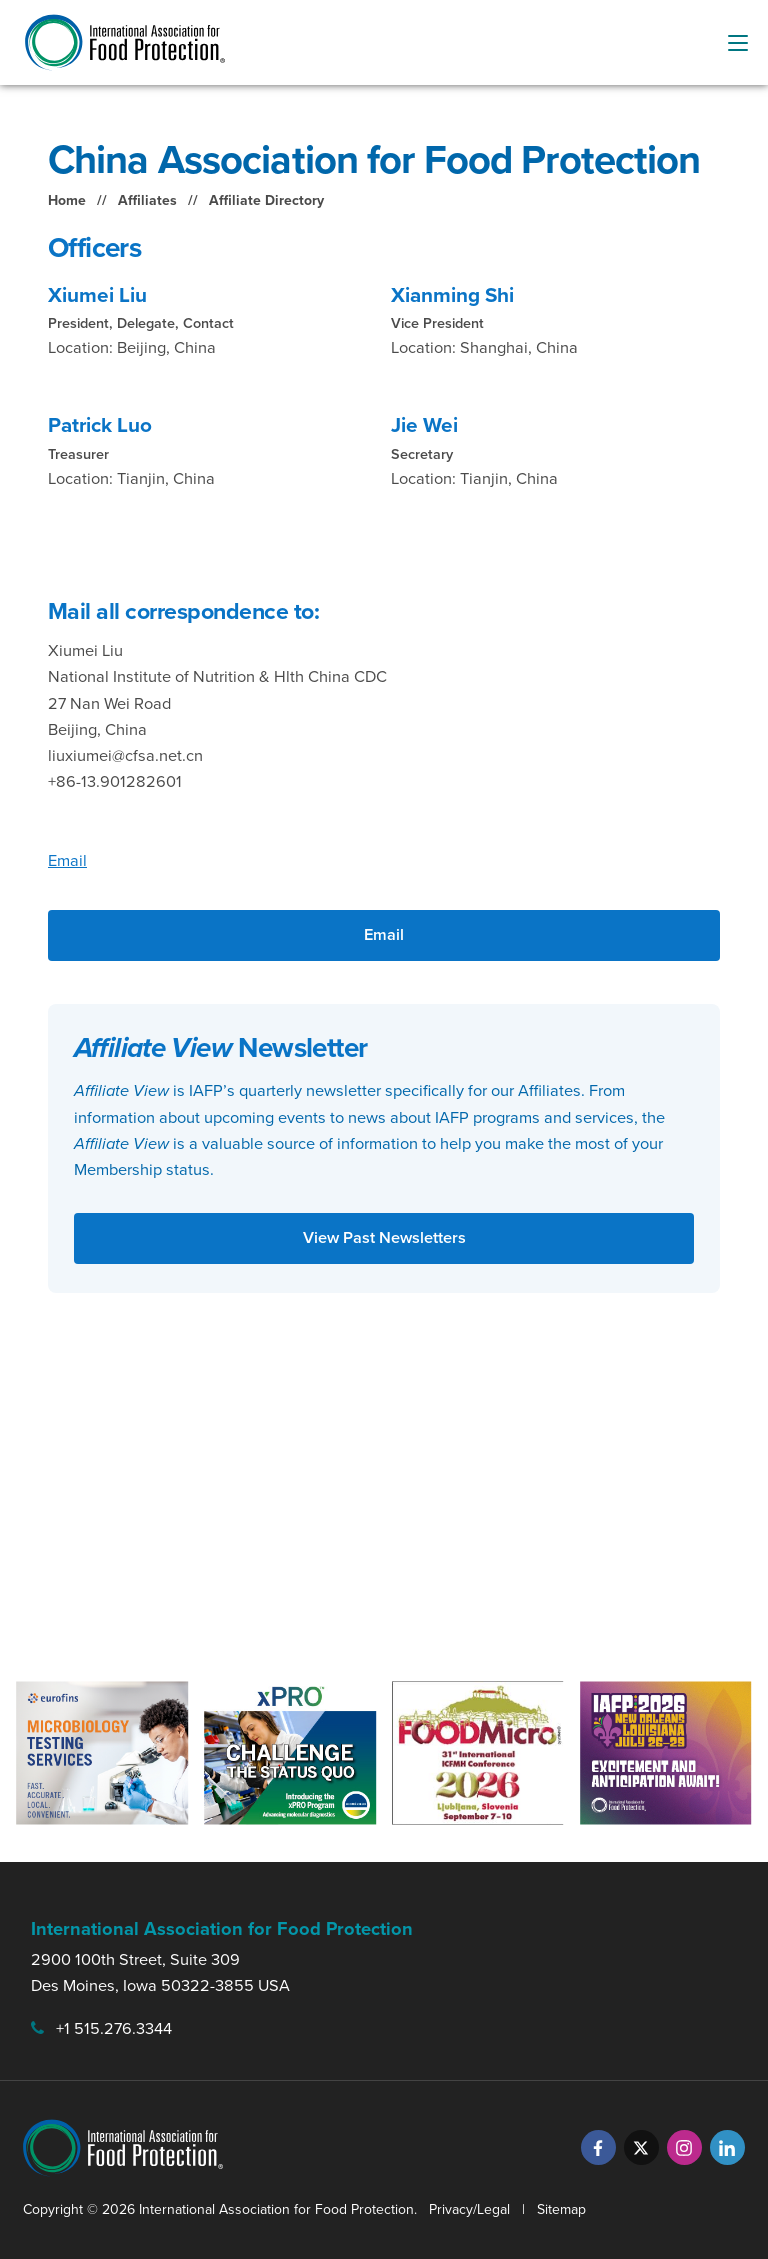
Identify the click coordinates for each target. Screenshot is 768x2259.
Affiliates (147, 200)
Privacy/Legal (469, 2209)
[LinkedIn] (727, 2147)
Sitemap (561, 2209)
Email (67, 860)
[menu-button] (738, 43)
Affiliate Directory (266, 200)
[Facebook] (598, 2147)
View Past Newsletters (384, 1237)
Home (67, 200)
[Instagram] (684, 2147)
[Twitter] (641, 2147)
